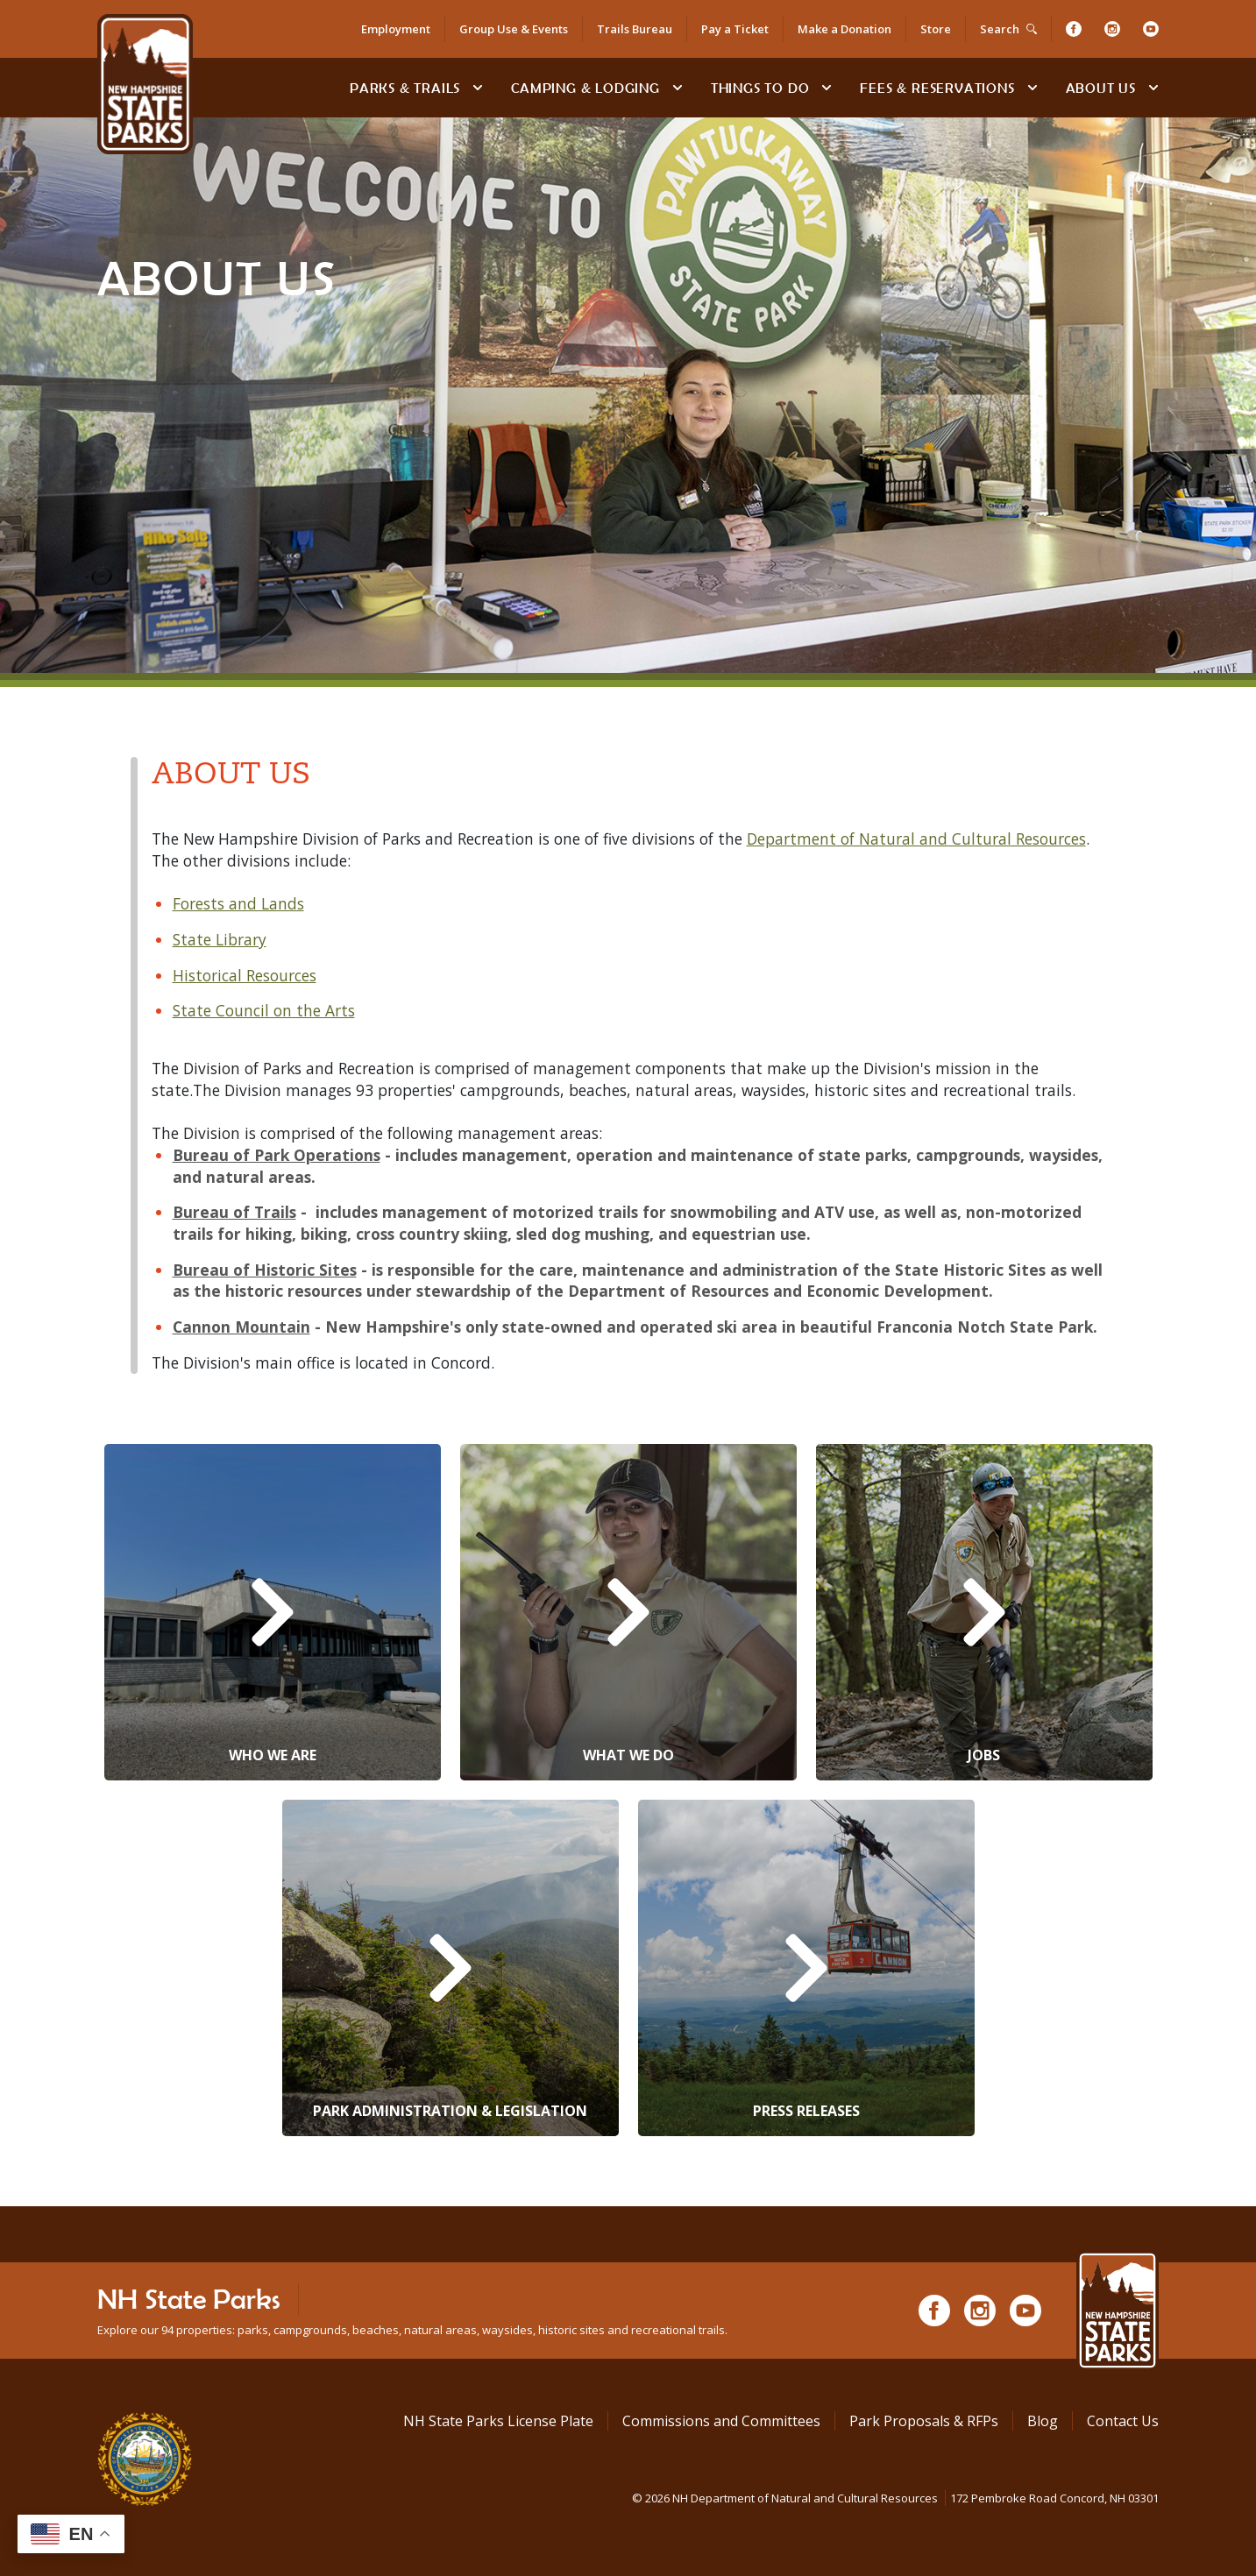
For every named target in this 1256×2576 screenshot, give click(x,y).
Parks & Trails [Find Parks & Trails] (405, 88)
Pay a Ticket (735, 29)
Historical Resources (244, 975)
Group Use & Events (513, 29)
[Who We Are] (272, 1612)
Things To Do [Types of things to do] (760, 88)
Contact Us (1123, 2421)
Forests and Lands (238, 903)
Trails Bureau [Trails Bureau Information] (634, 29)
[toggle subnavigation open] (477, 87)
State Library (219, 939)
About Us (1101, 88)
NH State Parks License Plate (498, 2421)
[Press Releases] (806, 1968)
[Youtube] (1151, 29)
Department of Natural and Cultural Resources (916, 838)
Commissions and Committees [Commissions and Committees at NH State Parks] (721, 2421)
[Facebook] (1074, 29)
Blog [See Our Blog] (1042, 2421)
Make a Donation (844, 29)
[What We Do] (628, 1612)
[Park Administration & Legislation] (450, 1968)
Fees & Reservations (937, 88)
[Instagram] (1112, 29)
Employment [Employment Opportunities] (395, 29)
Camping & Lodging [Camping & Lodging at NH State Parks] (585, 88)
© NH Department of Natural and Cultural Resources (895, 2498)
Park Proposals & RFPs (923, 2421)
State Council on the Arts (264, 1010)
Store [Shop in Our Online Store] (935, 29)
